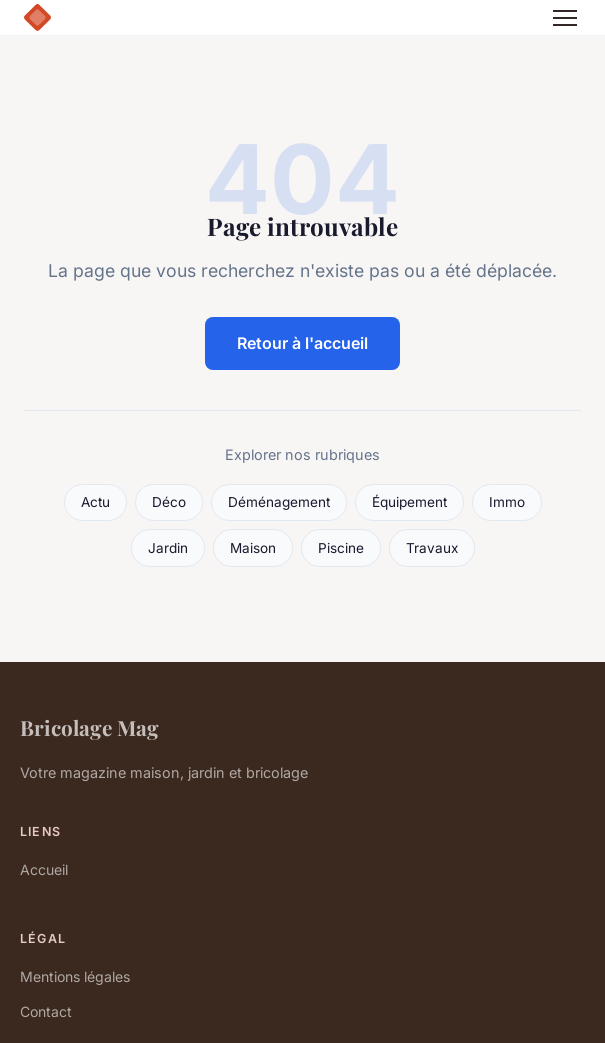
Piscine (341, 548)
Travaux (432, 548)
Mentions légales (75, 976)
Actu (95, 502)
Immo (507, 502)
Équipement (409, 502)
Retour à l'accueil (302, 343)
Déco (169, 502)
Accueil (44, 869)
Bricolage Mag (89, 727)
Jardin (168, 548)
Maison (253, 548)
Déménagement (279, 502)
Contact (46, 1011)
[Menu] (565, 18)
